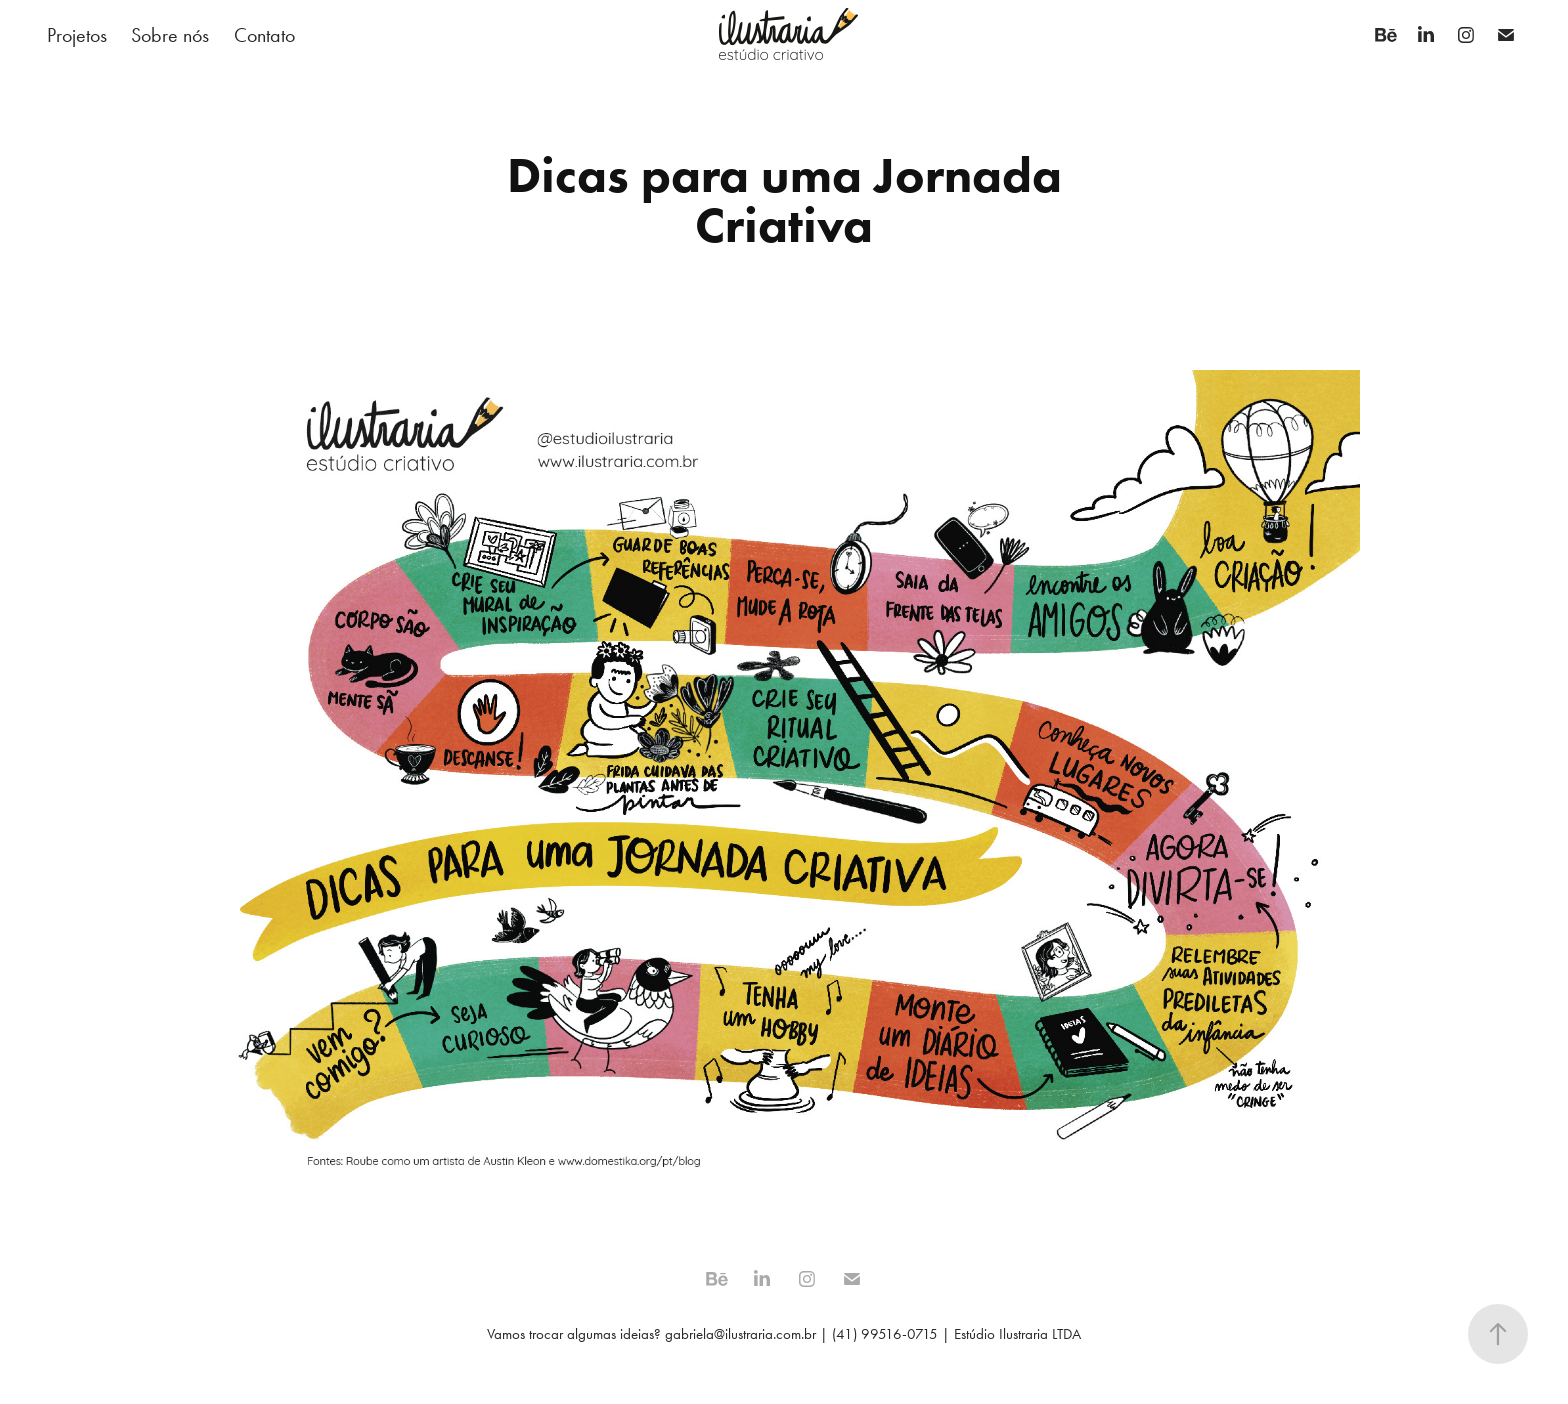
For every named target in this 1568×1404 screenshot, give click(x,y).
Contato (264, 35)
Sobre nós (170, 35)
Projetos (77, 35)
